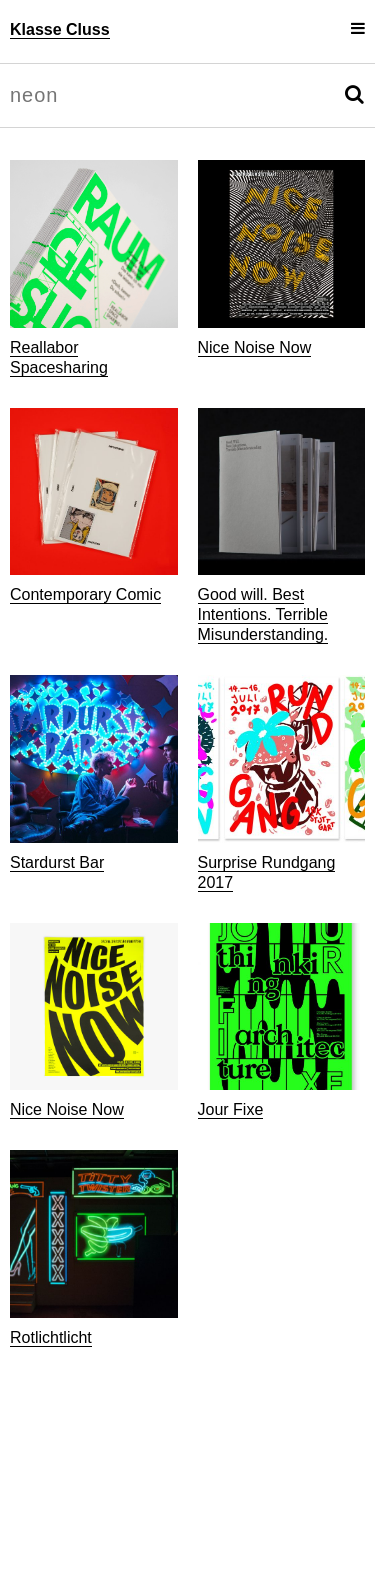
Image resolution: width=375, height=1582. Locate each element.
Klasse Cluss (60, 29)
